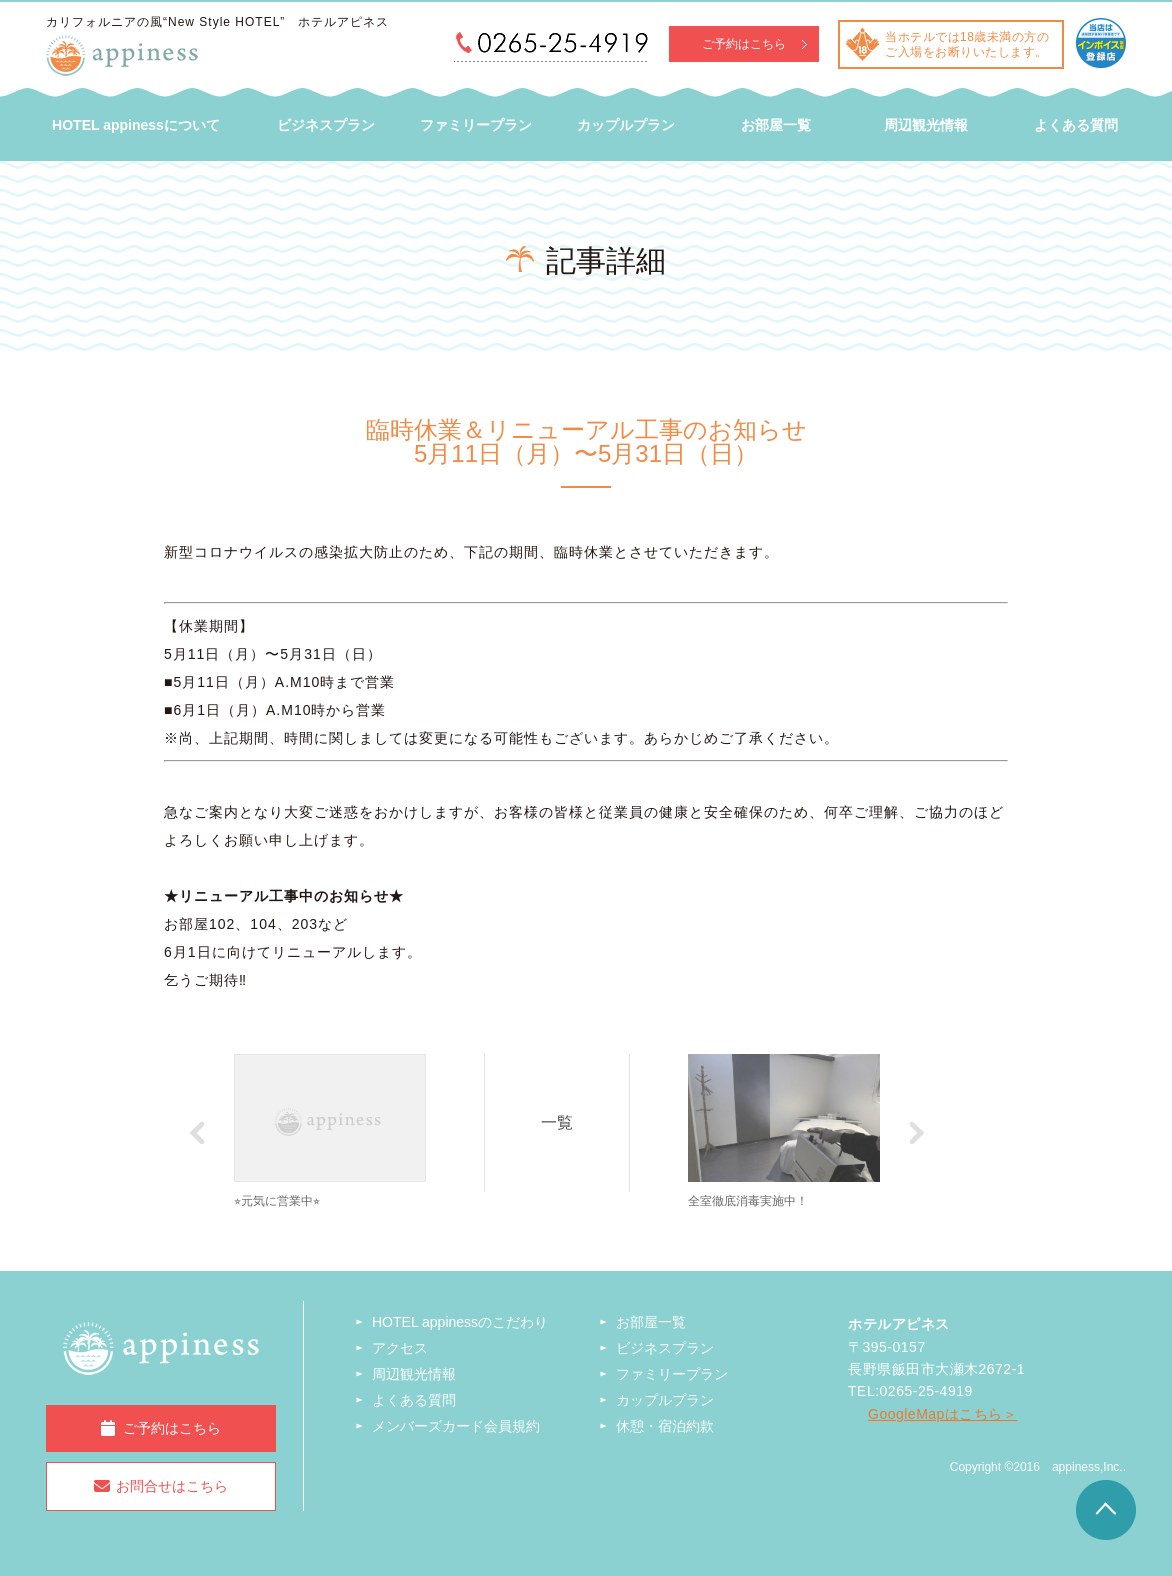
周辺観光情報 (926, 125)
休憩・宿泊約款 (665, 1426)
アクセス (400, 1348)
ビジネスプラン (326, 125)
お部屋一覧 (776, 125)
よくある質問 (1076, 125)
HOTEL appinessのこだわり (460, 1322)
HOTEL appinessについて (136, 125)
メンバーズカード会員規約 (456, 1426)
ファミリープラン (476, 125)
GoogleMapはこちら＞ (942, 1414)
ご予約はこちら (744, 44)
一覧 (560, 1121)
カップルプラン (626, 125)
